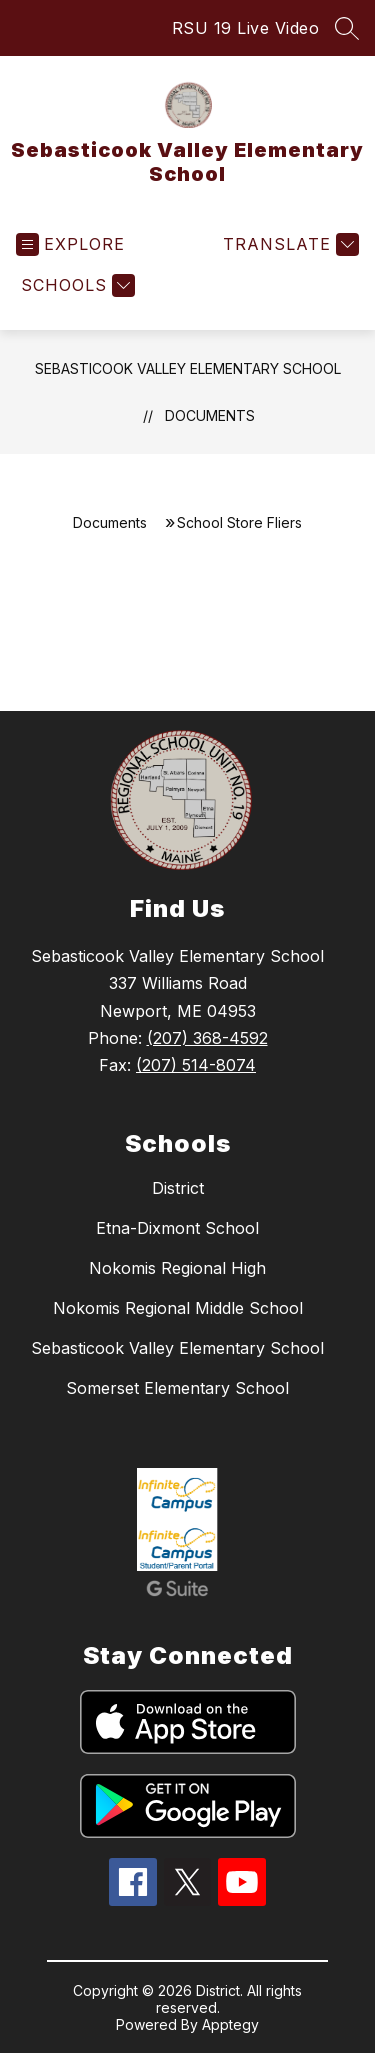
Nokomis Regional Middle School (178, 1308)
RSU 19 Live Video (246, 28)
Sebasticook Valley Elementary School (188, 368)
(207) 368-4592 (207, 1038)
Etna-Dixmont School (177, 1228)
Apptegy (230, 2024)
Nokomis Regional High (177, 1268)
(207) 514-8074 (196, 1065)
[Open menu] (70, 244)
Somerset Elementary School (177, 1388)
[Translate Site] (288, 244)
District (178, 1188)
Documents (210, 415)
